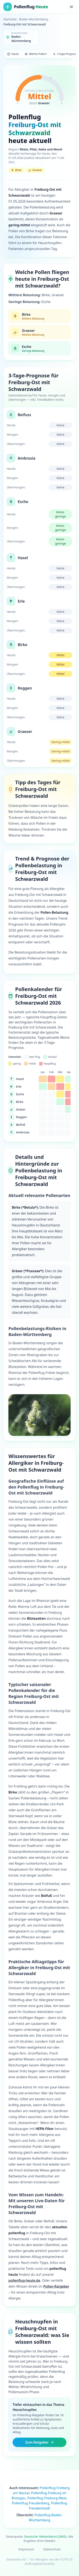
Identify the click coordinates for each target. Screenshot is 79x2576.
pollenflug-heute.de (24, 2280)
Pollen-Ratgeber (56, 2286)
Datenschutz (52, 2549)
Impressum (26, 2549)
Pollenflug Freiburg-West (47, 2498)
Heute (13, 54)
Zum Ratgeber (39, 2442)
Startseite (10, 19)
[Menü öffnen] (71, 7)
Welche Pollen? (36, 54)
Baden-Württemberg (33, 19)
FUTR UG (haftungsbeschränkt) (48, 2561)
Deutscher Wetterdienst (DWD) (45, 2536)
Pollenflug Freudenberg (30, 2503)
